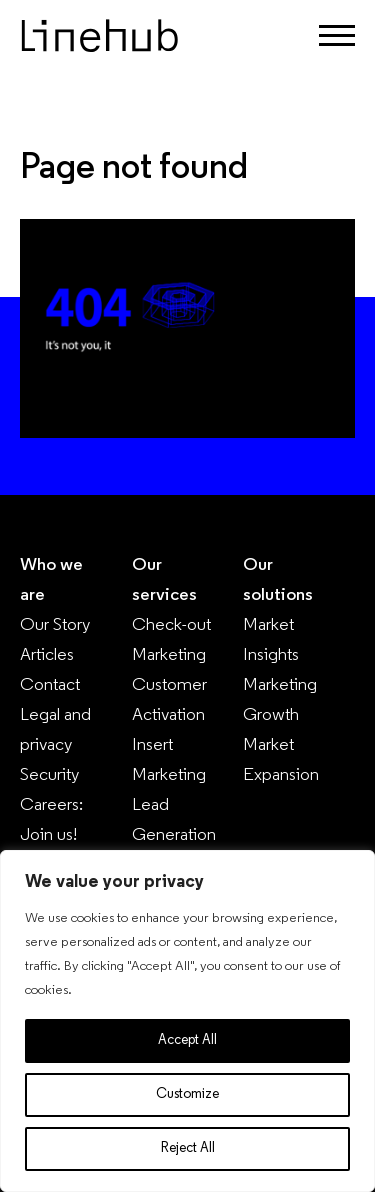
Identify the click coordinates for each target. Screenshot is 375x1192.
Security (49, 775)
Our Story (55, 625)
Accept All (187, 1040)
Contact (50, 685)
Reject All (188, 1148)
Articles (47, 655)
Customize (187, 1094)
